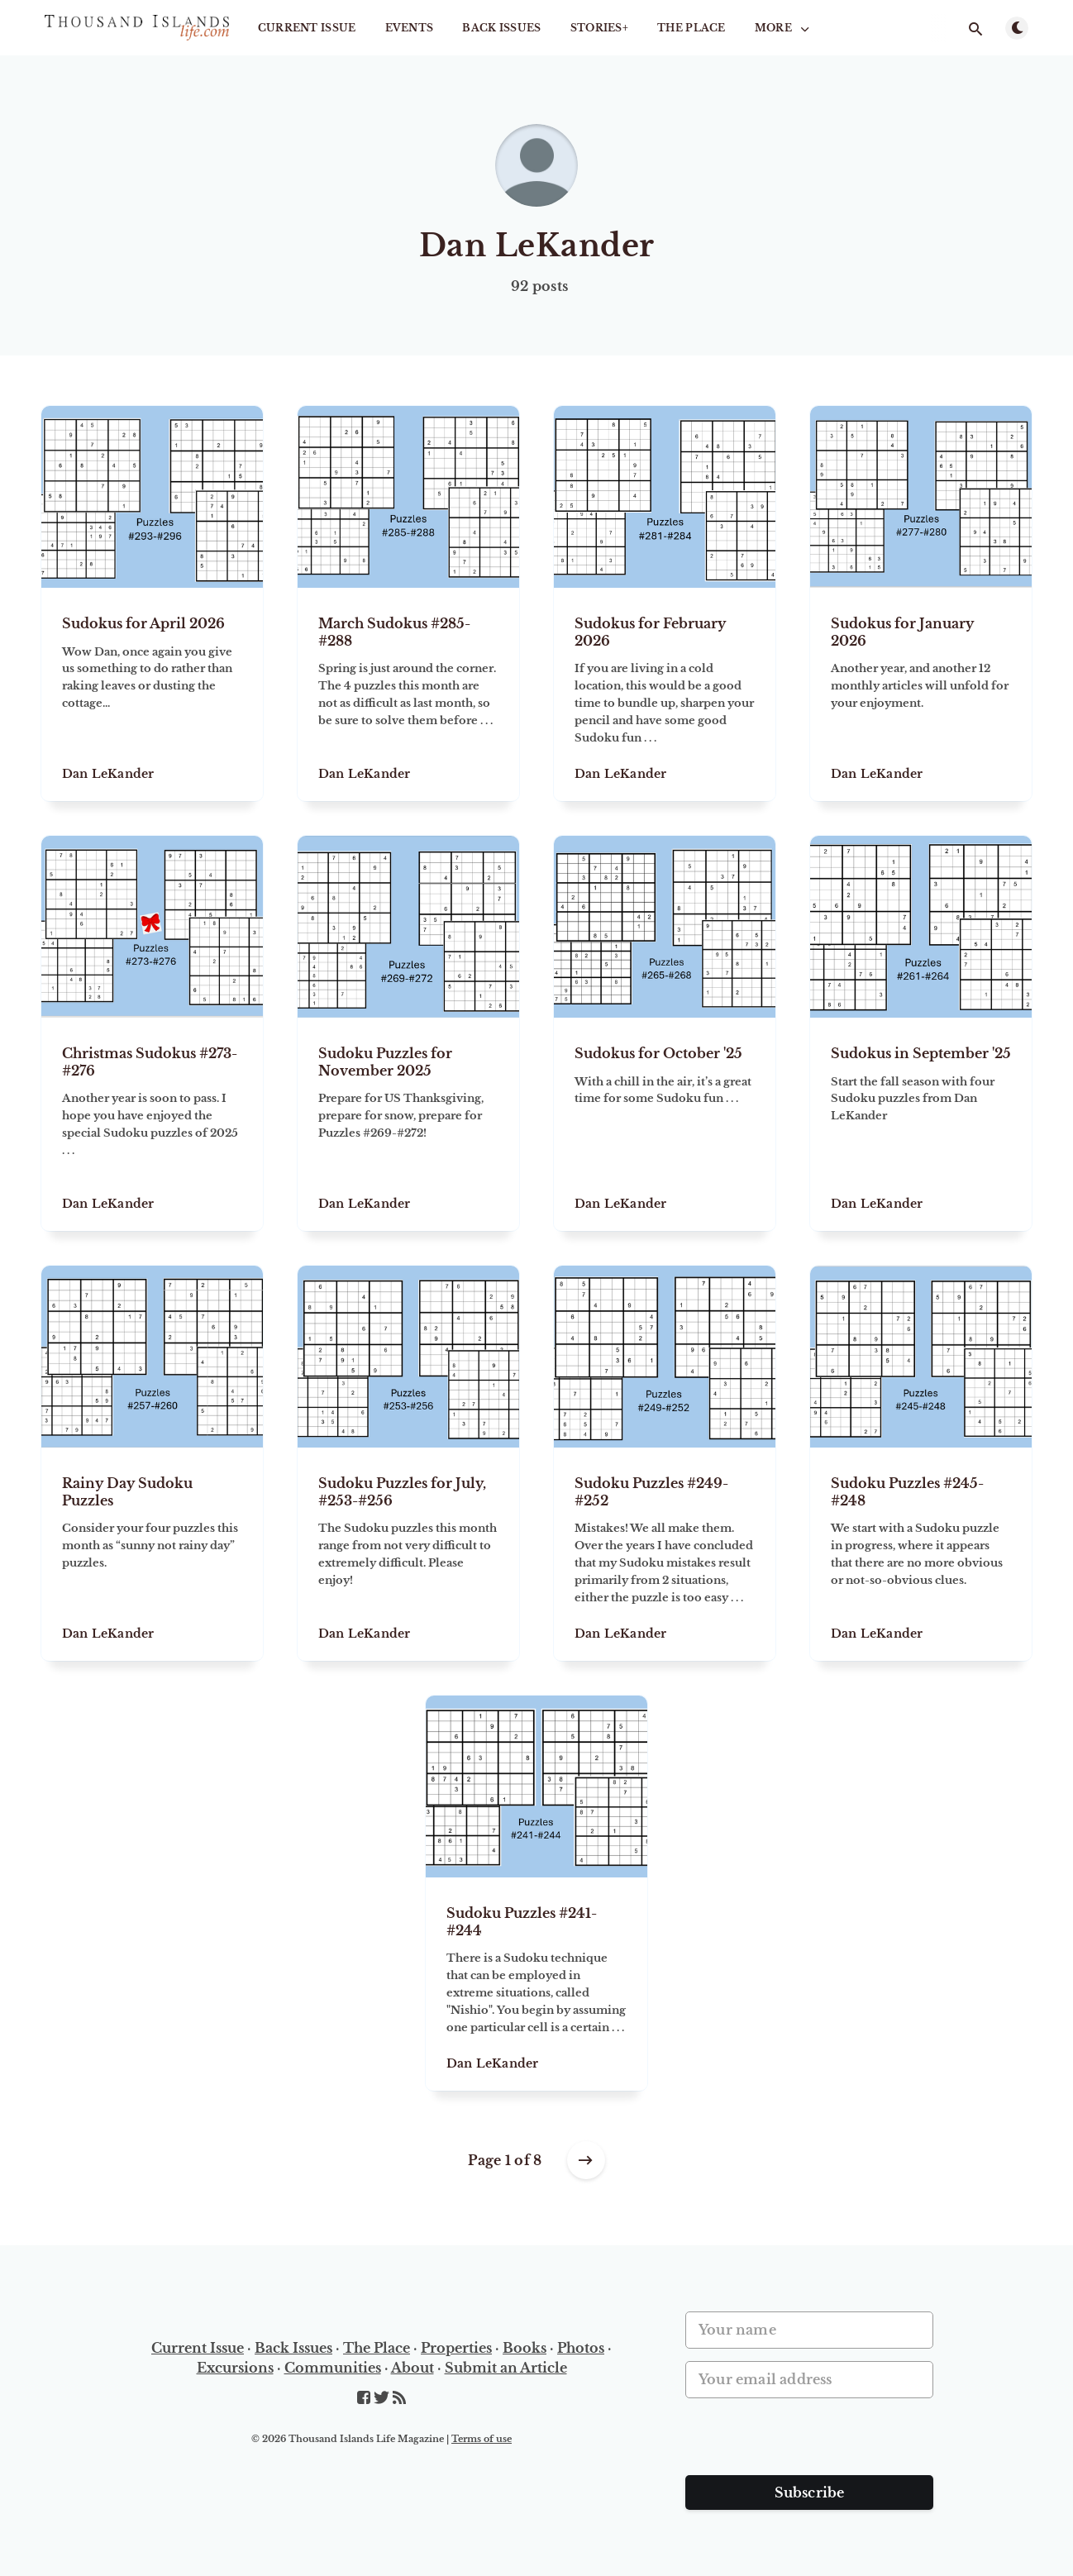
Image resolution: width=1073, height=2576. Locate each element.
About (412, 2367)
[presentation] (811, 2443)
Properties (456, 2348)
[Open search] (975, 29)
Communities (332, 2367)
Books (524, 2348)
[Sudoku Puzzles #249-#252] (664, 1554)
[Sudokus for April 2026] (152, 694)
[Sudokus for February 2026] (664, 694)
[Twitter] (383, 2398)
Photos (580, 2348)
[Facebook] (365, 2398)
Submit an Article (506, 2367)
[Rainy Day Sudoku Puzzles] (152, 1554)
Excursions (235, 2367)
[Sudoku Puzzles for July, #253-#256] (408, 1554)
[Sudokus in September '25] (921, 1124)
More (784, 28)
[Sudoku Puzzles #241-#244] (536, 1984)
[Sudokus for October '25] (664, 1124)
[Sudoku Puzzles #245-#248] (921, 1554)
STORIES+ (599, 27)
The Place (691, 27)
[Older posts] (586, 2160)
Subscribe (810, 2492)
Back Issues (501, 27)
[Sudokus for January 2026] (921, 694)
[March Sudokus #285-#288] (408, 694)
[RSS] (399, 2398)
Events (409, 27)
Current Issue (307, 27)
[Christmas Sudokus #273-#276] (152, 1124)
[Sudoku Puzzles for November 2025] (408, 1124)
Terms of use (481, 2439)
